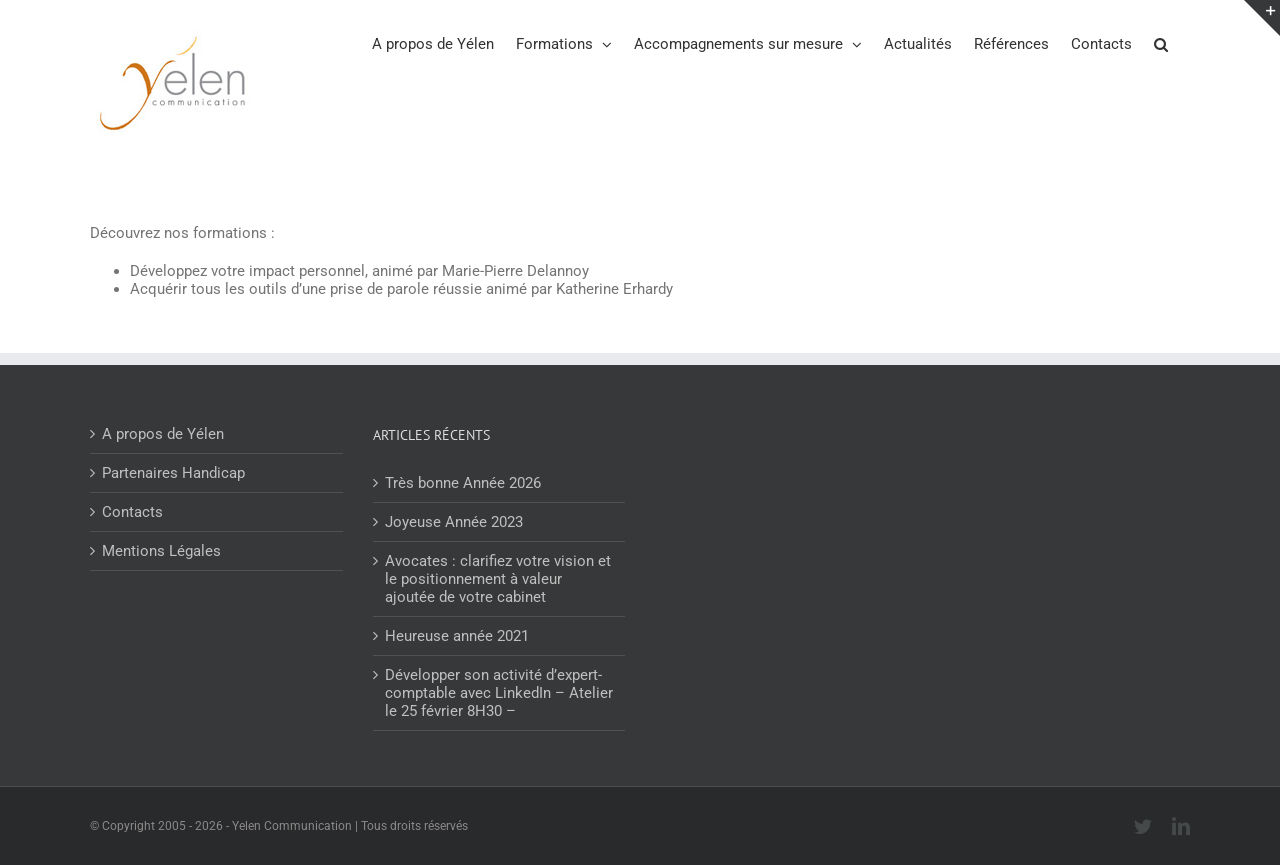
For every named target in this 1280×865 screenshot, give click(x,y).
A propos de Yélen (163, 434)
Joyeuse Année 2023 (454, 522)
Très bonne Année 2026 (463, 483)
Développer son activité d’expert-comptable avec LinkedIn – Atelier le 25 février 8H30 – (499, 693)
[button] (1161, 43)
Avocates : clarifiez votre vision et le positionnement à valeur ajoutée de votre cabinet (498, 579)
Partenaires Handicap (173, 473)
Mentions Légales (161, 551)
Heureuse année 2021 (457, 636)
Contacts (132, 512)
